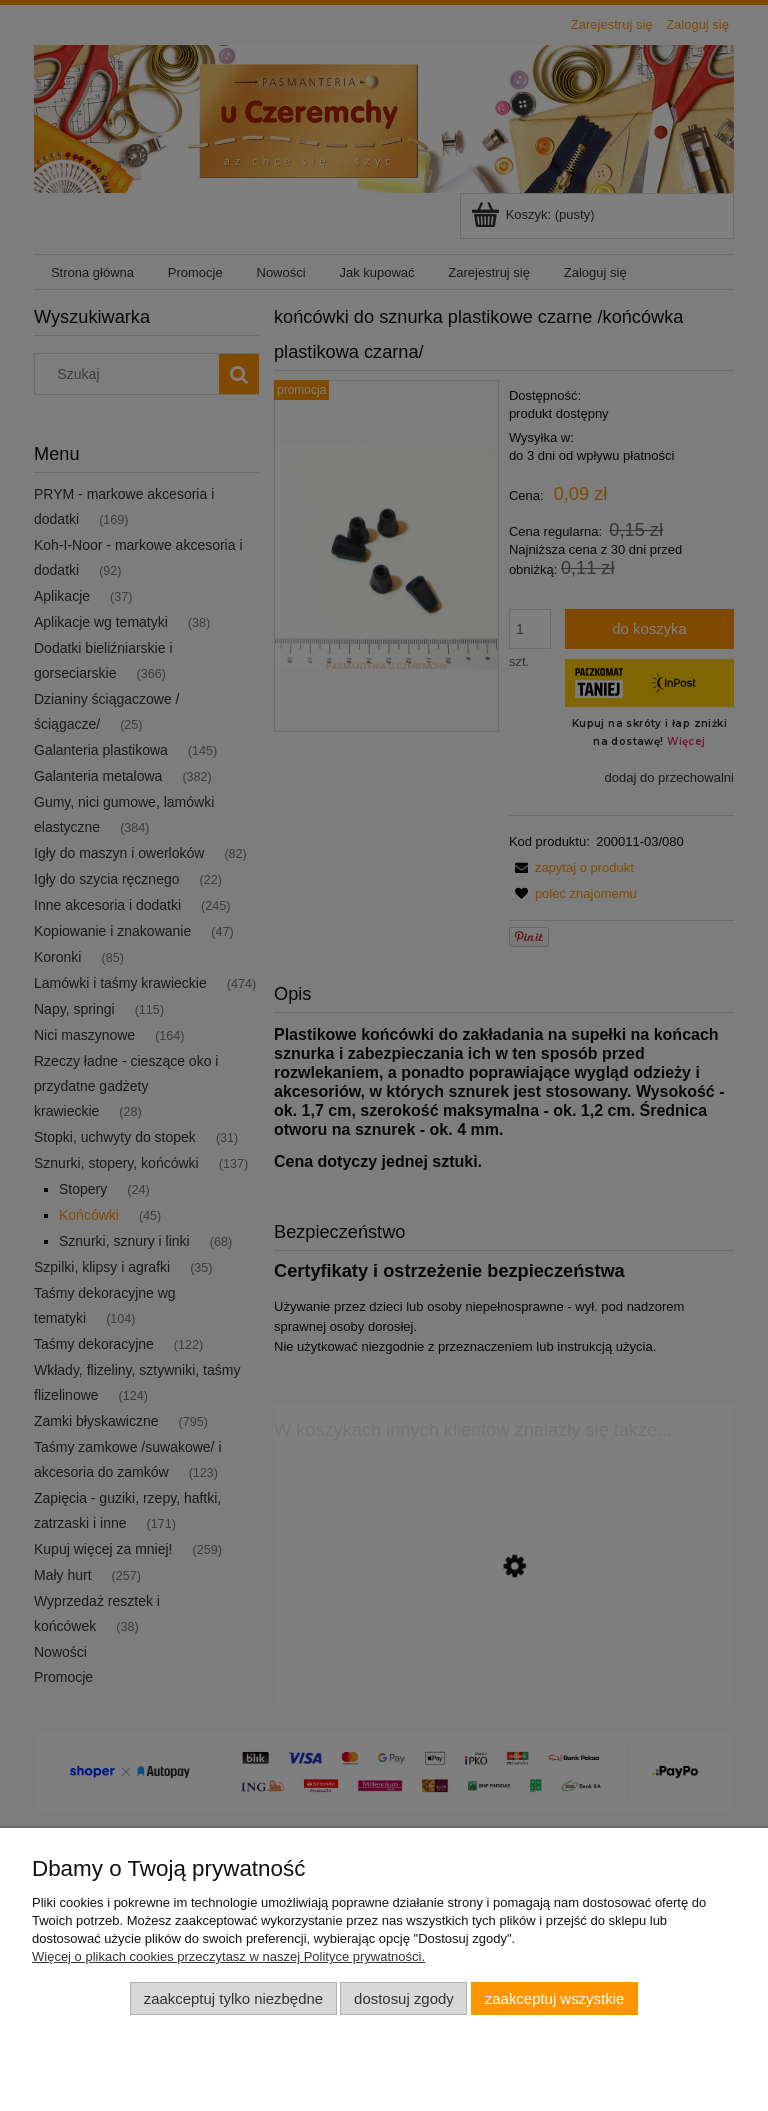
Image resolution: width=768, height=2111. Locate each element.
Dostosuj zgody (404, 1998)
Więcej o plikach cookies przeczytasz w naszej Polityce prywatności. (228, 1956)
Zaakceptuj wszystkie (554, 1998)
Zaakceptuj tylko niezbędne (233, 1998)
